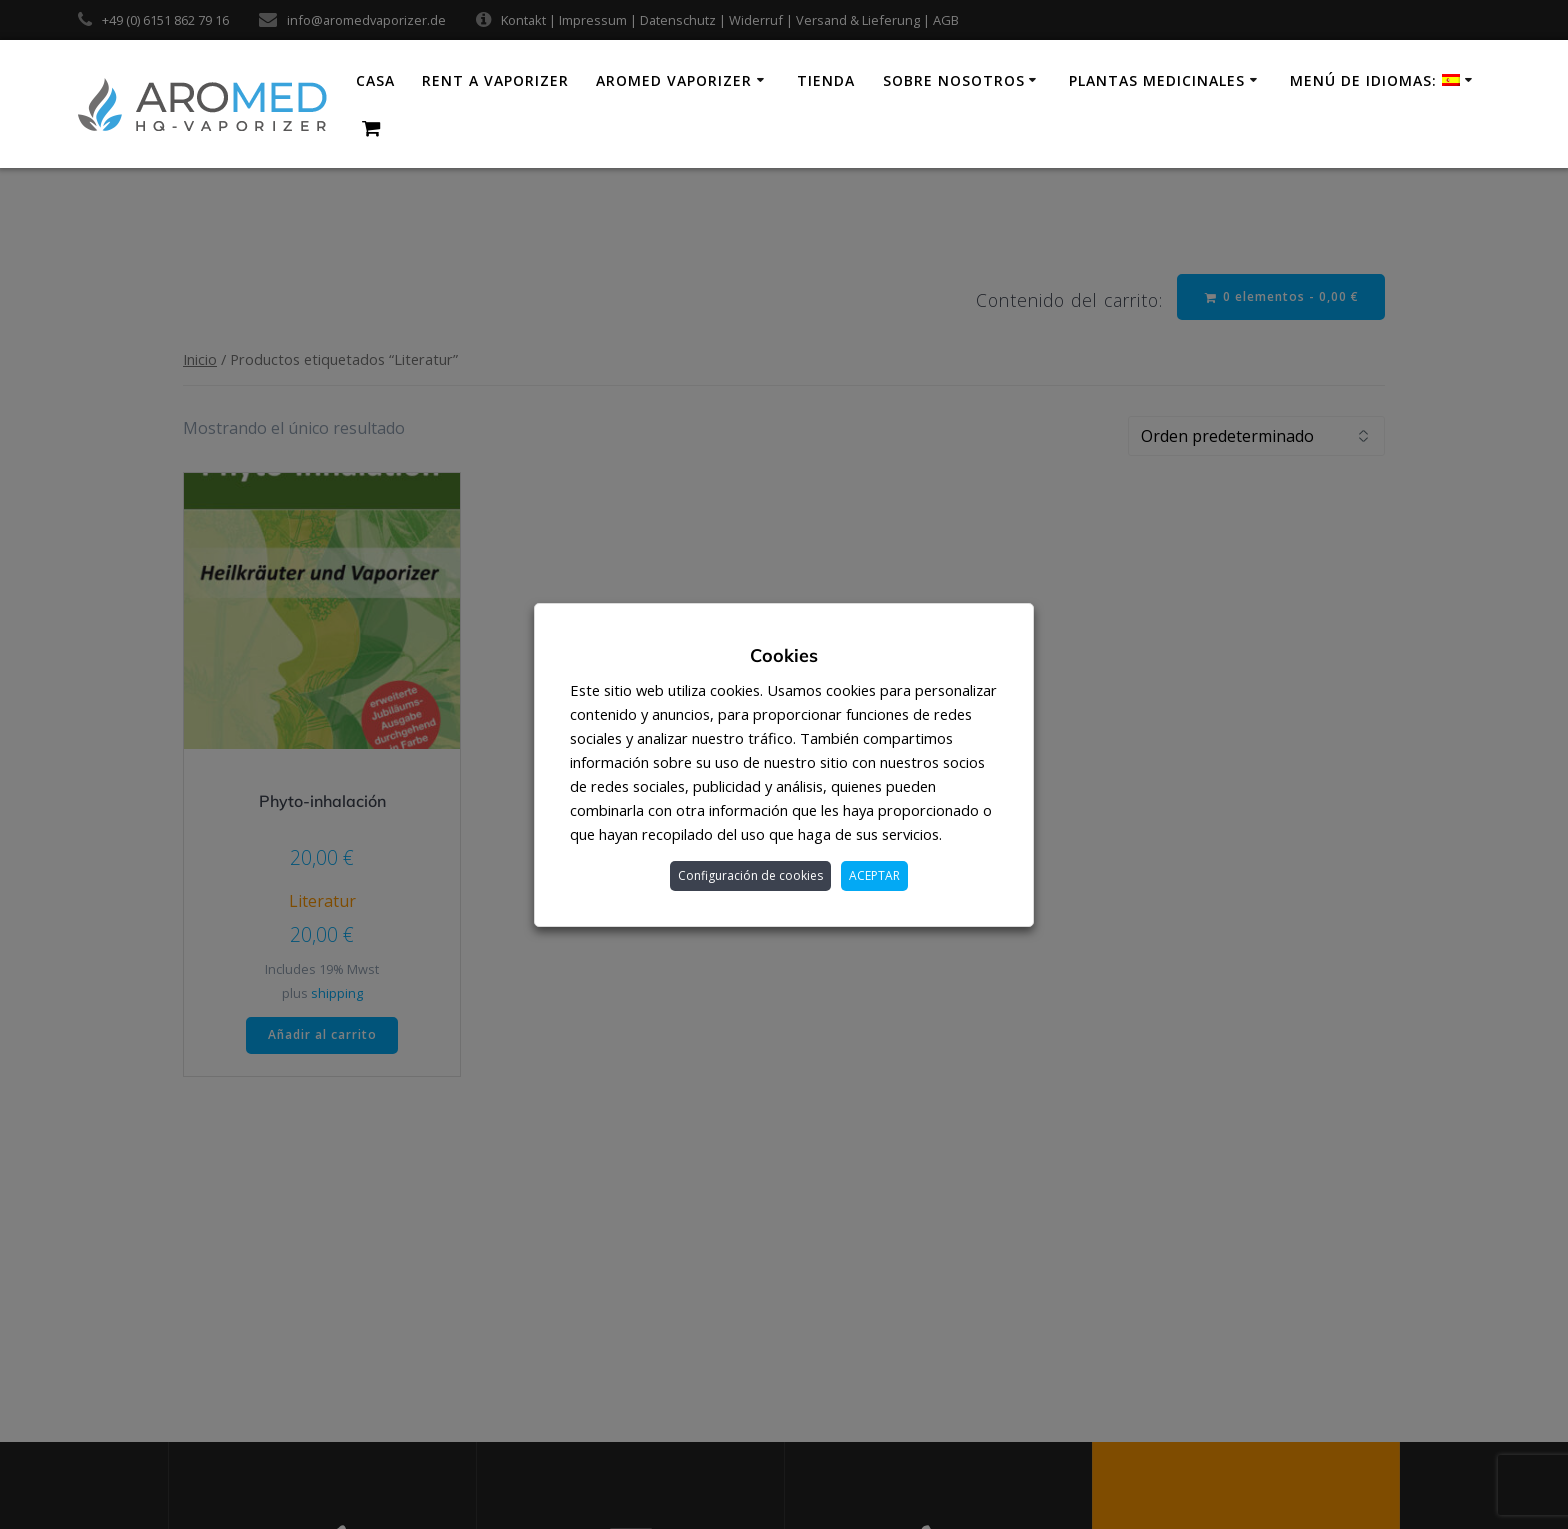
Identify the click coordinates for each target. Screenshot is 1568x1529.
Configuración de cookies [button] (750, 875)
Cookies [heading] (784, 655)
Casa (375, 80)
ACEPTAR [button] (874, 875)
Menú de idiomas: (1375, 80)
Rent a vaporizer (495, 80)
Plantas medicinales (1157, 80)
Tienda (826, 80)
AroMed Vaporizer (674, 80)
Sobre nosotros (954, 80)
